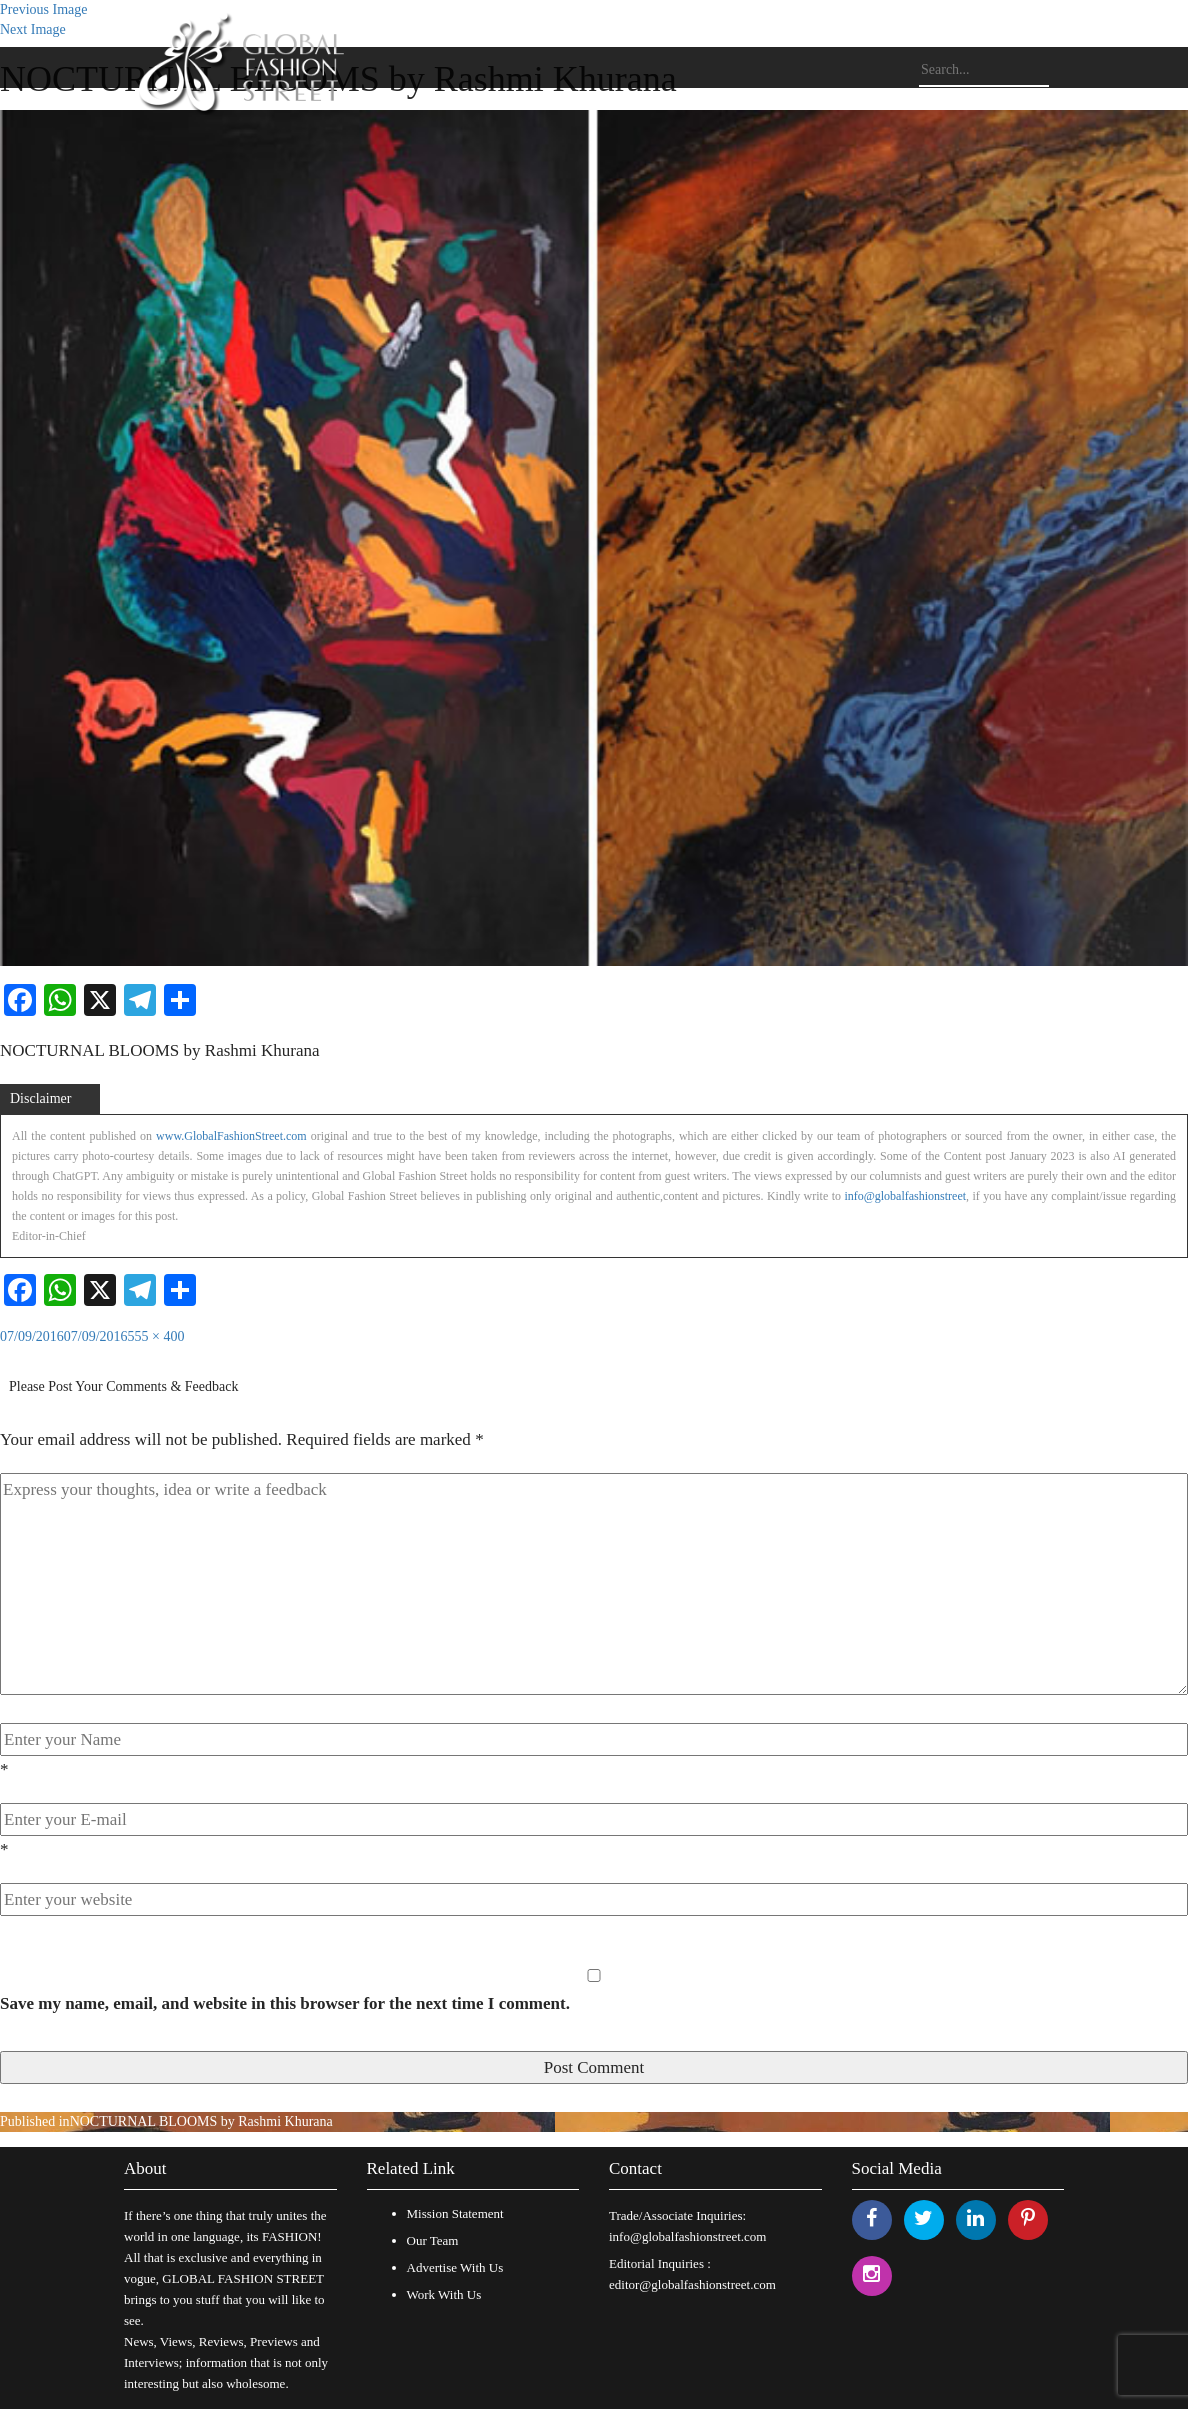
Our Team (433, 2240)
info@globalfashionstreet (905, 1196)
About (145, 2168)
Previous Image (43, 9)
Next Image (33, 29)
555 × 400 (156, 1336)
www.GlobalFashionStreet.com (231, 1136)
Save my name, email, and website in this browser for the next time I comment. (285, 2003)
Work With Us (444, 2294)
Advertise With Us (455, 2267)
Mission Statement (455, 2213)
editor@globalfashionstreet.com (692, 2284)
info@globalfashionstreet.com (687, 2236)
